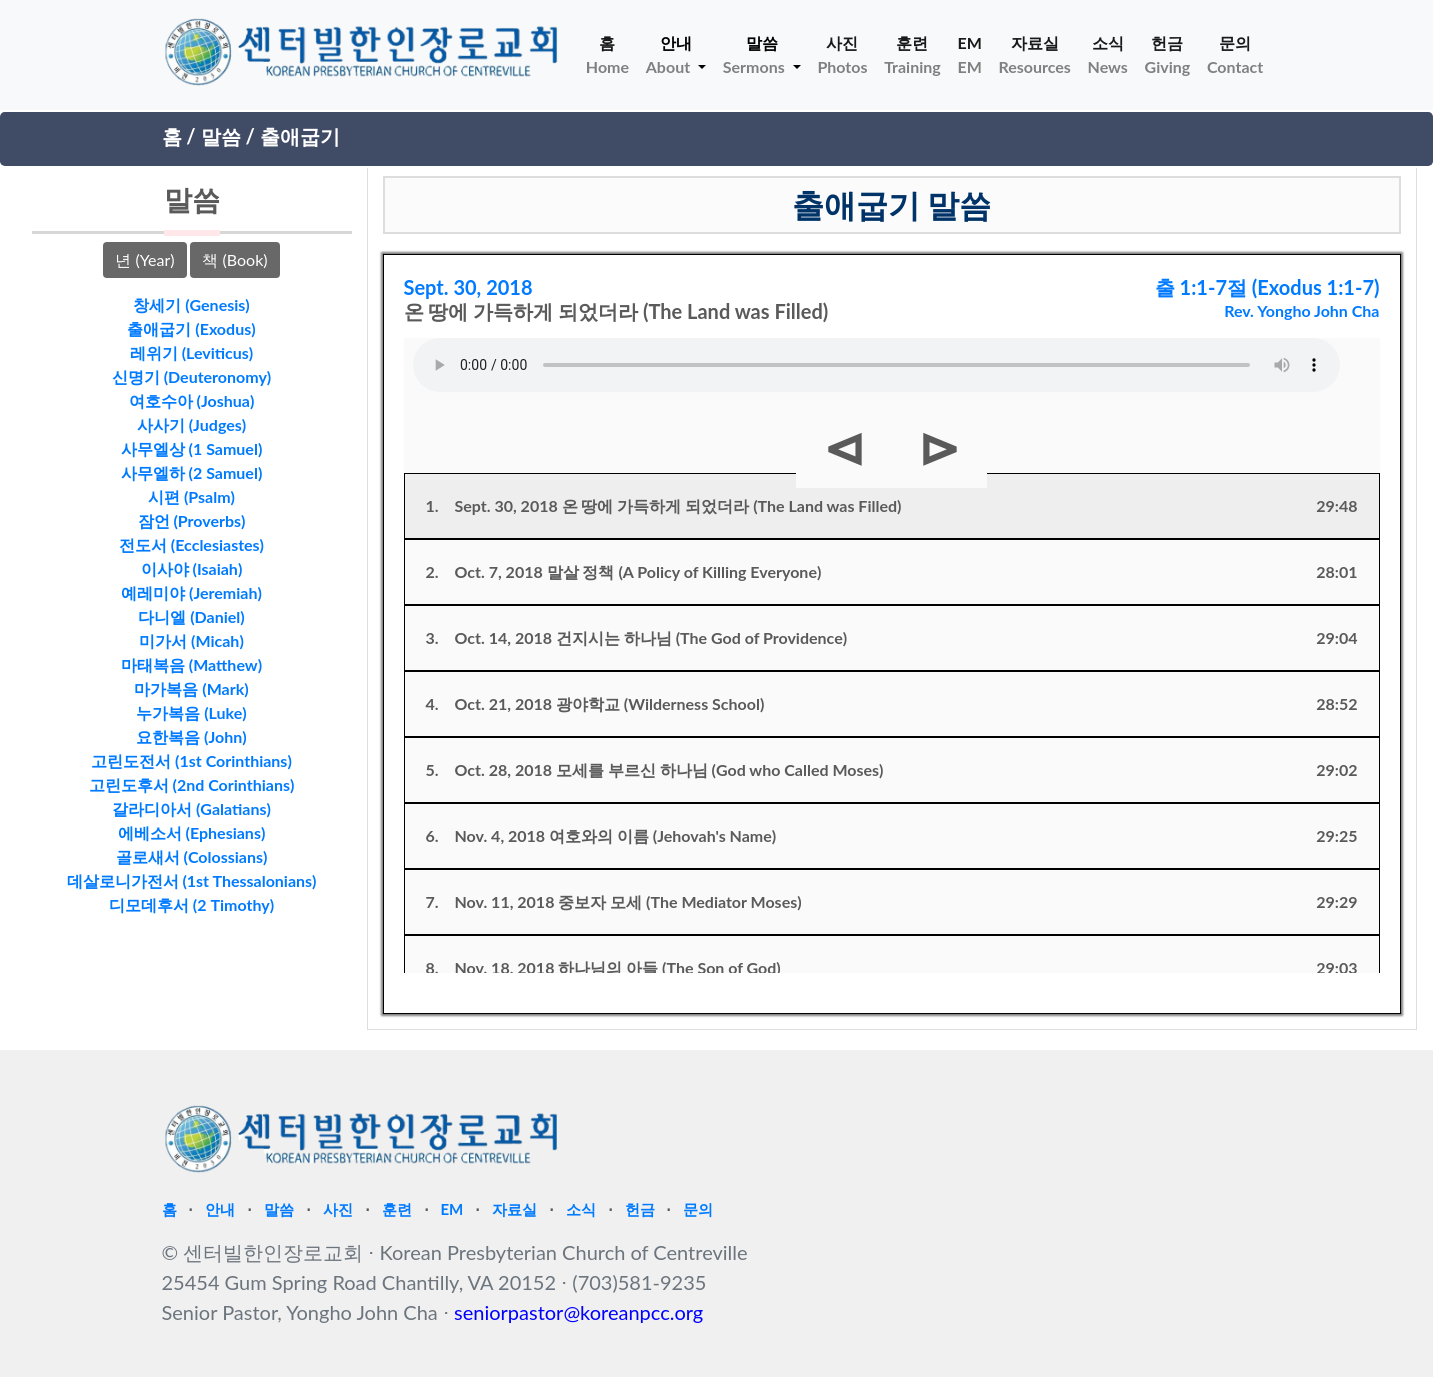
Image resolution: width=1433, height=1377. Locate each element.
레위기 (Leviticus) (191, 352)
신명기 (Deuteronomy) (192, 376)
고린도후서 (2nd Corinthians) (192, 784)
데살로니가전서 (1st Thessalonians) (192, 880)
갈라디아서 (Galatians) (191, 808)
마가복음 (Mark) (191, 688)
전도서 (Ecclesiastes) (191, 544)
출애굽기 (300, 136)
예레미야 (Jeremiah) (191, 592)
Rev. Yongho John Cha (1301, 310)
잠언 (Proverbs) (192, 520)
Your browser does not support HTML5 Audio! (876, 365)
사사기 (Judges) (191, 424)
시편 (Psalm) (191, 496)
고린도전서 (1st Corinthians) (191, 760)
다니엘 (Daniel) (191, 616)
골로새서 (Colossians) (192, 856)
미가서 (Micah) (191, 640)
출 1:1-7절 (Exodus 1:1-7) (1267, 287)
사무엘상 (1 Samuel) (192, 448)
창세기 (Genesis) (191, 304)
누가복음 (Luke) (191, 712)
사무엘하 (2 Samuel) (192, 472)
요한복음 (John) (191, 736)
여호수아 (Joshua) (192, 400)
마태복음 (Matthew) (191, 664)
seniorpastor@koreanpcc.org (578, 1312)
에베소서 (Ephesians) (192, 832)
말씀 (221, 136)
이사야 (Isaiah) (192, 568)
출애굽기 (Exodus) (191, 328)
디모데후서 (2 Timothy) (191, 904)
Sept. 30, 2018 (468, 287)
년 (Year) (144, 259)
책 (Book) (234, 259)
